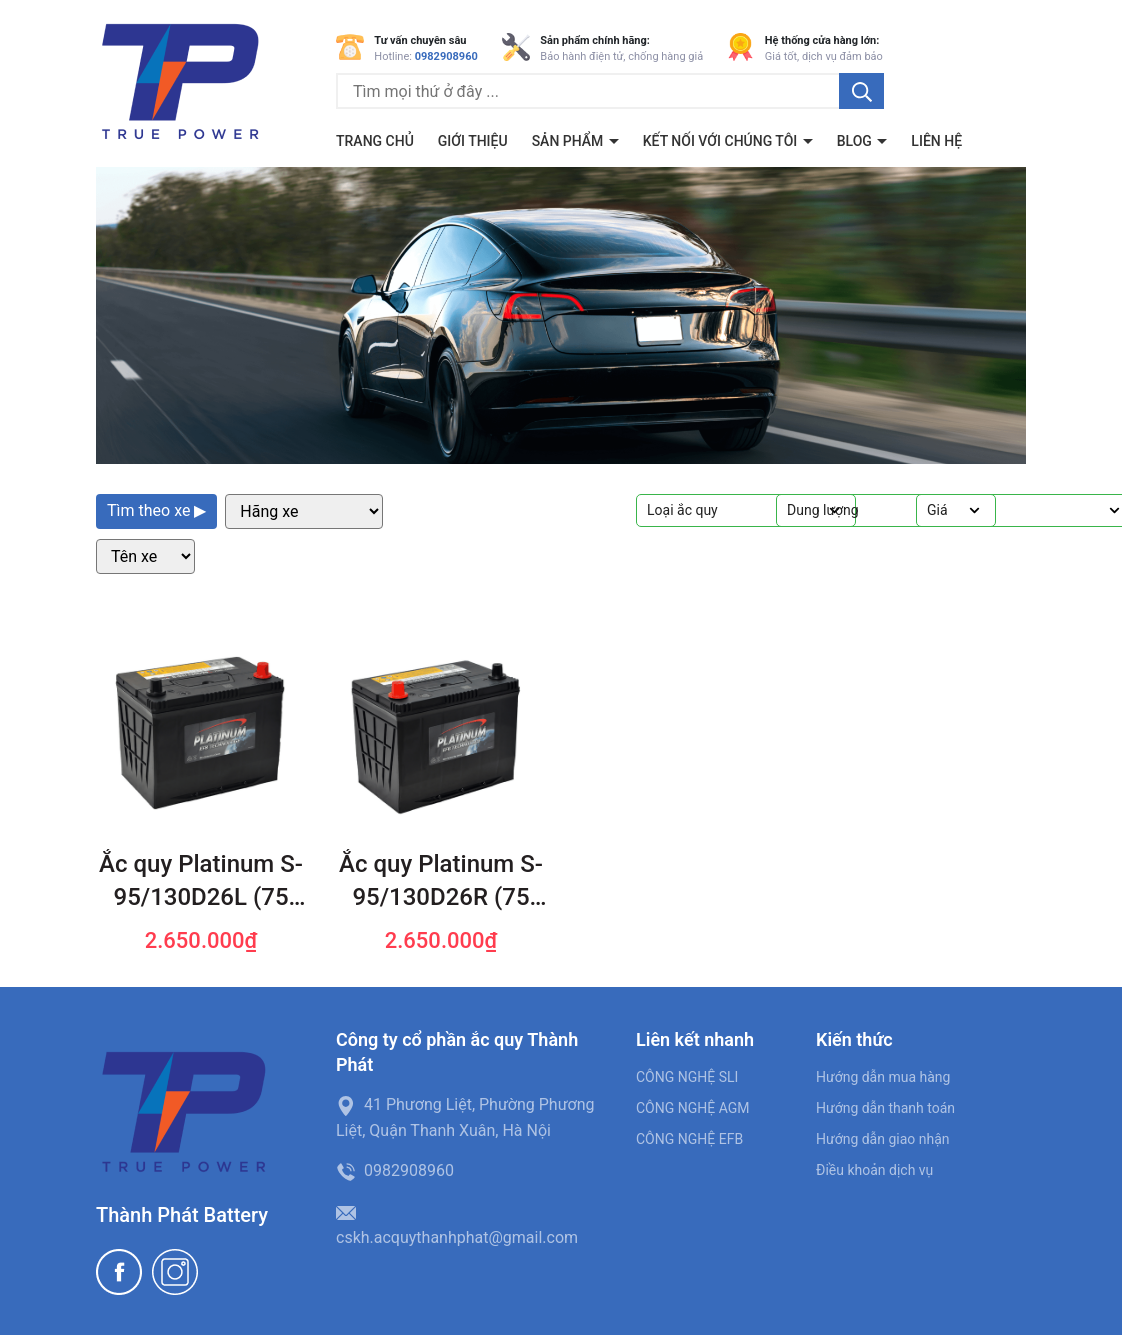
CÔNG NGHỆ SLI (687, 1077)
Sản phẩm (569, 141)
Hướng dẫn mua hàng (883, 1077)
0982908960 (446, 56)
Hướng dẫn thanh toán (885, 1108)
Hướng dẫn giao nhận (883, 1139)
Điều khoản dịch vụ (874, 1170)
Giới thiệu (473, 141)
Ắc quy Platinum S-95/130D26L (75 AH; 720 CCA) (201, 883)
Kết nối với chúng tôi (722, 141)
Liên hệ (936, 141)
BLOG (856, 141)
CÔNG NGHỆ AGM (693, 1108)
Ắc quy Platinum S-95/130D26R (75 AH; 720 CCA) (441, 883)
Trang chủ (375, 141)
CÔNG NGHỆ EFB (689, 1139)
